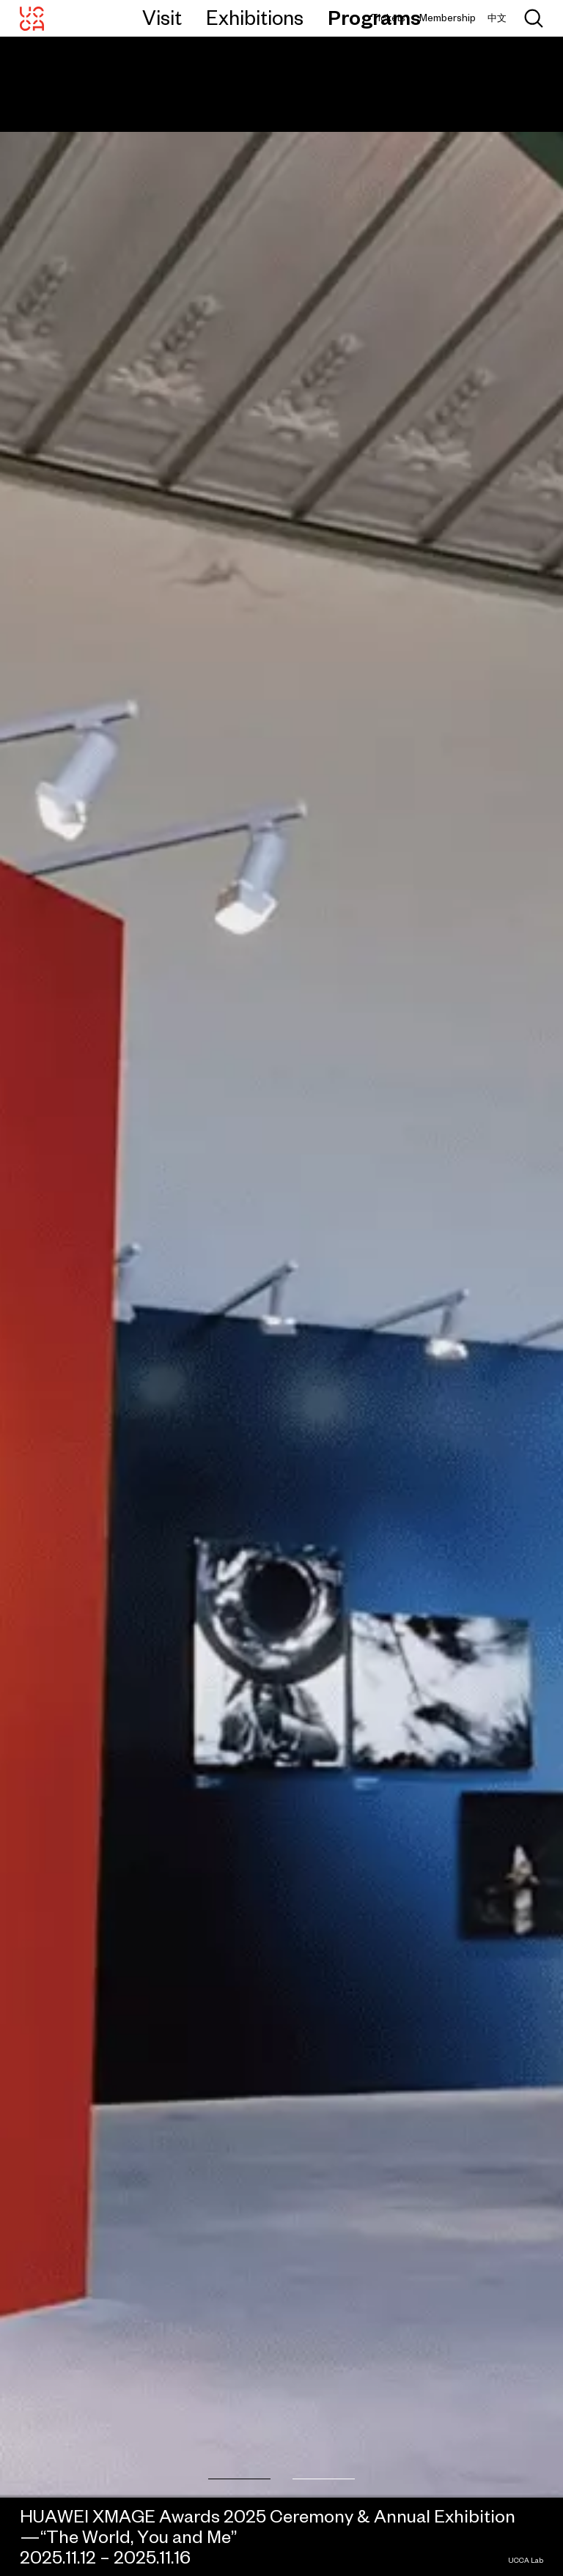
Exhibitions (254, 18)
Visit (162, 18)
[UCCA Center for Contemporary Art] (32, 18)
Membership (447, 17)
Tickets (388, 17)
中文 (497, 18)
